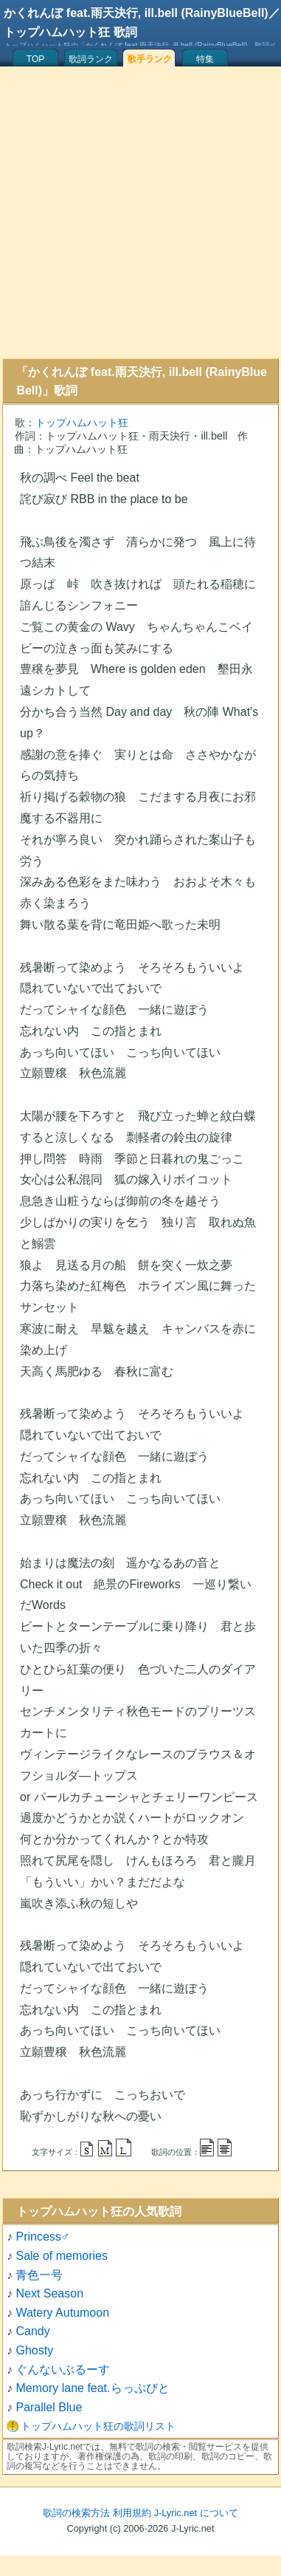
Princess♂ (42, 2236)
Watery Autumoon (62, 2312)
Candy (32, 2331)
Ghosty (34, 2350)
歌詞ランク (91, 59)
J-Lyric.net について (196, 2512)
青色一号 (39, 2275)
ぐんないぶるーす (62, 2369)
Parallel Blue (48, 2407)
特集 (205, 59)
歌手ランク (150, 59)
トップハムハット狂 (81, 422)
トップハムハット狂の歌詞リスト (98, 2426)
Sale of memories (61, 2255)
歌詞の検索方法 (76, 2512)
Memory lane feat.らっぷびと (92, 2388)
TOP (35, 59)
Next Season (49, 2293)
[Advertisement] (138, 212)
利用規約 (132, 2512)
